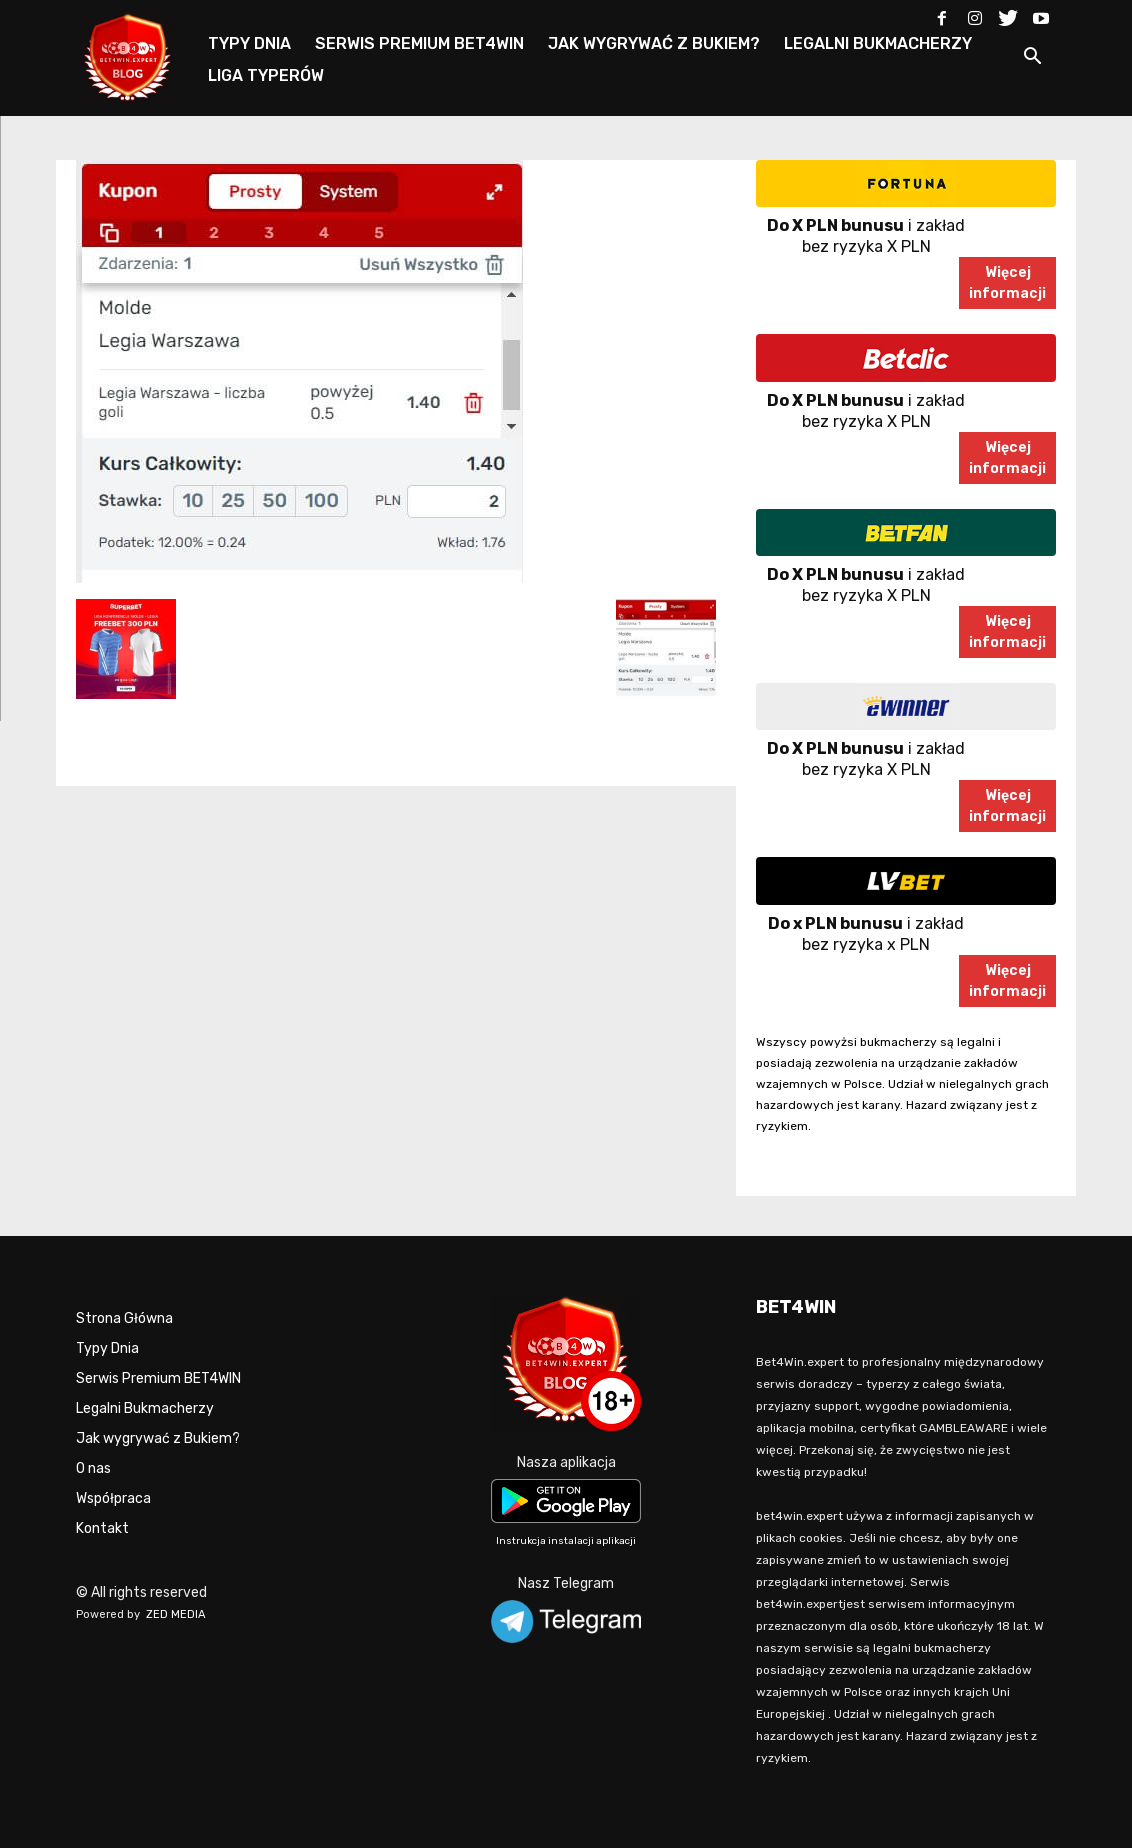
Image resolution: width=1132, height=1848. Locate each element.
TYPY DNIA (249, 43)
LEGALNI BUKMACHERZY (878, 43)
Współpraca (113, 1498)
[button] (1032, 59)
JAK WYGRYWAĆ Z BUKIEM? (654, 43)
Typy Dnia (107, 1348)
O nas (93, 1468)
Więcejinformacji (1007, 283)
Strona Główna (124, 1318)
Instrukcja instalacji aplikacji (566, 1541)
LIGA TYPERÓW (266, 75)
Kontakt (102, 1528)
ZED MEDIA (176, 1614)
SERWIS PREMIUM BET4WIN (419, 43)
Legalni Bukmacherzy (145, 1408)
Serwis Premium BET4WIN (158, 1378)
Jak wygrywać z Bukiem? (158, 1438)
